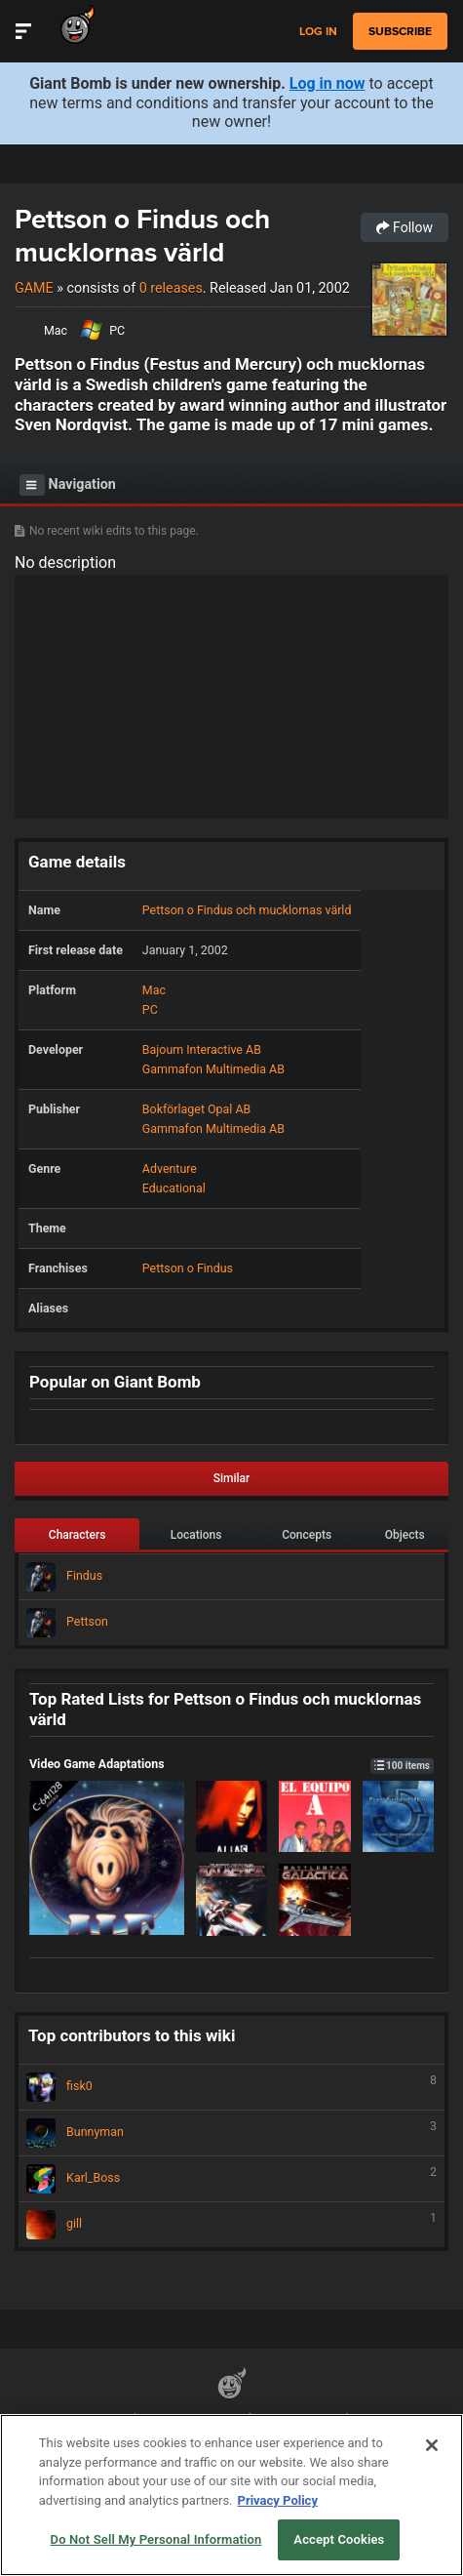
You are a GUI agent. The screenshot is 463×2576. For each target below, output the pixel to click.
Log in (318, 31)
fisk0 (231, 2087)
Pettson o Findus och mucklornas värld (142, 236)
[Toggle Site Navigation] (23, 31)
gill (231, 2224)
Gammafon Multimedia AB (213, 1069)
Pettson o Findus (187, 1268)
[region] (231, 2495)
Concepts (306, 1535)
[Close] (431, 2445)
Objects (405, 1535)
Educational (174, 1188)
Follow (404, 227)
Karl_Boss (231, 2179)
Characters (77, 1535)
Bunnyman (231, 2133)
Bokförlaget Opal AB (196, 1109)
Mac (55, 330)
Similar (232, 1478)
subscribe (400, 31)
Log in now (327, 83)
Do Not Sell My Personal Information (156, 2539)
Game (34, 288)
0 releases (171, 288)
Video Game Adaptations (231, 1763)
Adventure (169, 1168)
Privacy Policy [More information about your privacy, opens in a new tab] (278, 2500)
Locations (196, 1535)
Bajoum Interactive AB (201, 1049)
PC (117, 330)
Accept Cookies (338, 2539)
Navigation (67, 485)
